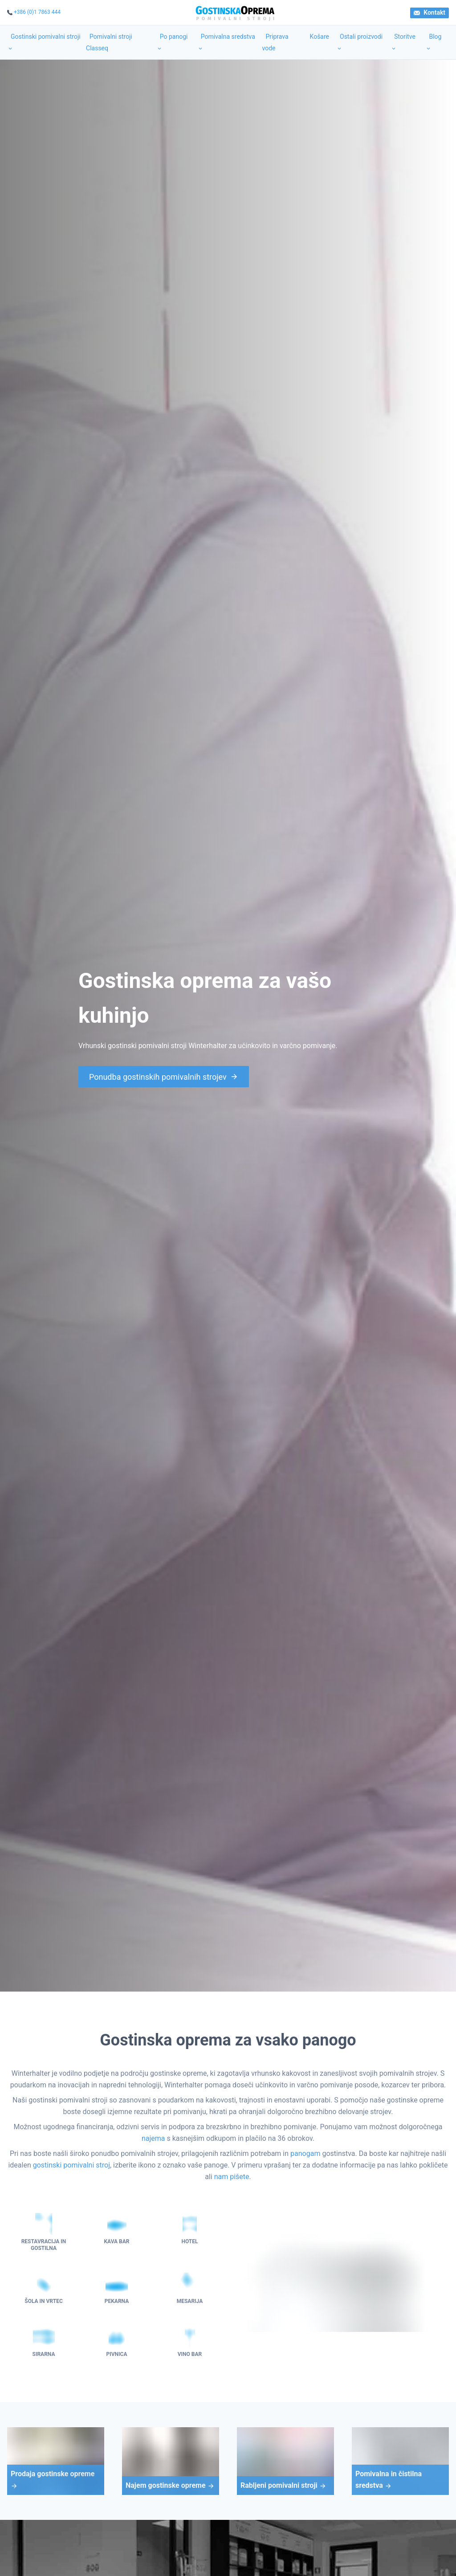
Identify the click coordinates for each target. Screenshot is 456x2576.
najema (153, 2138)
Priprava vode (275, 42)
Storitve (403, 42)
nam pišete (231, 2176)
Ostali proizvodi (359, 42)
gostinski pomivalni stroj (71, 2165)
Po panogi (172, 42)
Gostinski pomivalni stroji (44, 42)
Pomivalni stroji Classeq (109, 42)
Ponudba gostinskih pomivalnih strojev (163, 1077)
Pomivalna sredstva (226, 42)
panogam (305, 2153)
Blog (433, 42)
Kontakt (429, 12)
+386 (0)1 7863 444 (37, 12)
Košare (319, 36)
